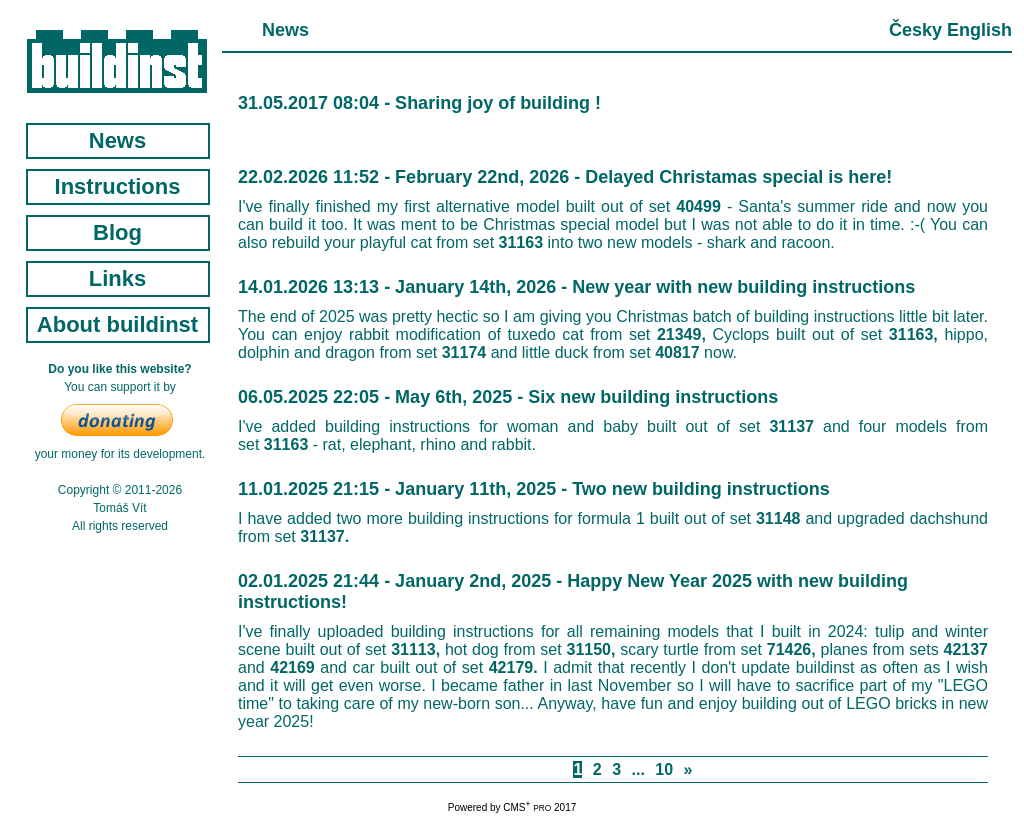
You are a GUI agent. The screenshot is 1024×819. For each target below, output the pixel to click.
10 (664, 769)
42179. (513, 667)
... (638, 769)
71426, (791, 649)
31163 (521, 242)
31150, (591, 649)
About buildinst (117, 324)
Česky (915, 30)
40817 (677, 352)
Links (117, 278)
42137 (966, 649)
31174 (464, 352)
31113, (415, 649)
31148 (778, 518)
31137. (324, 536)
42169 (292, 667)
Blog (117, 232)
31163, (913, 334)
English (979, 30)
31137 (791, 426)
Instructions (118, 186)
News (117, 140)
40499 (698, 206)
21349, (681, 334)
